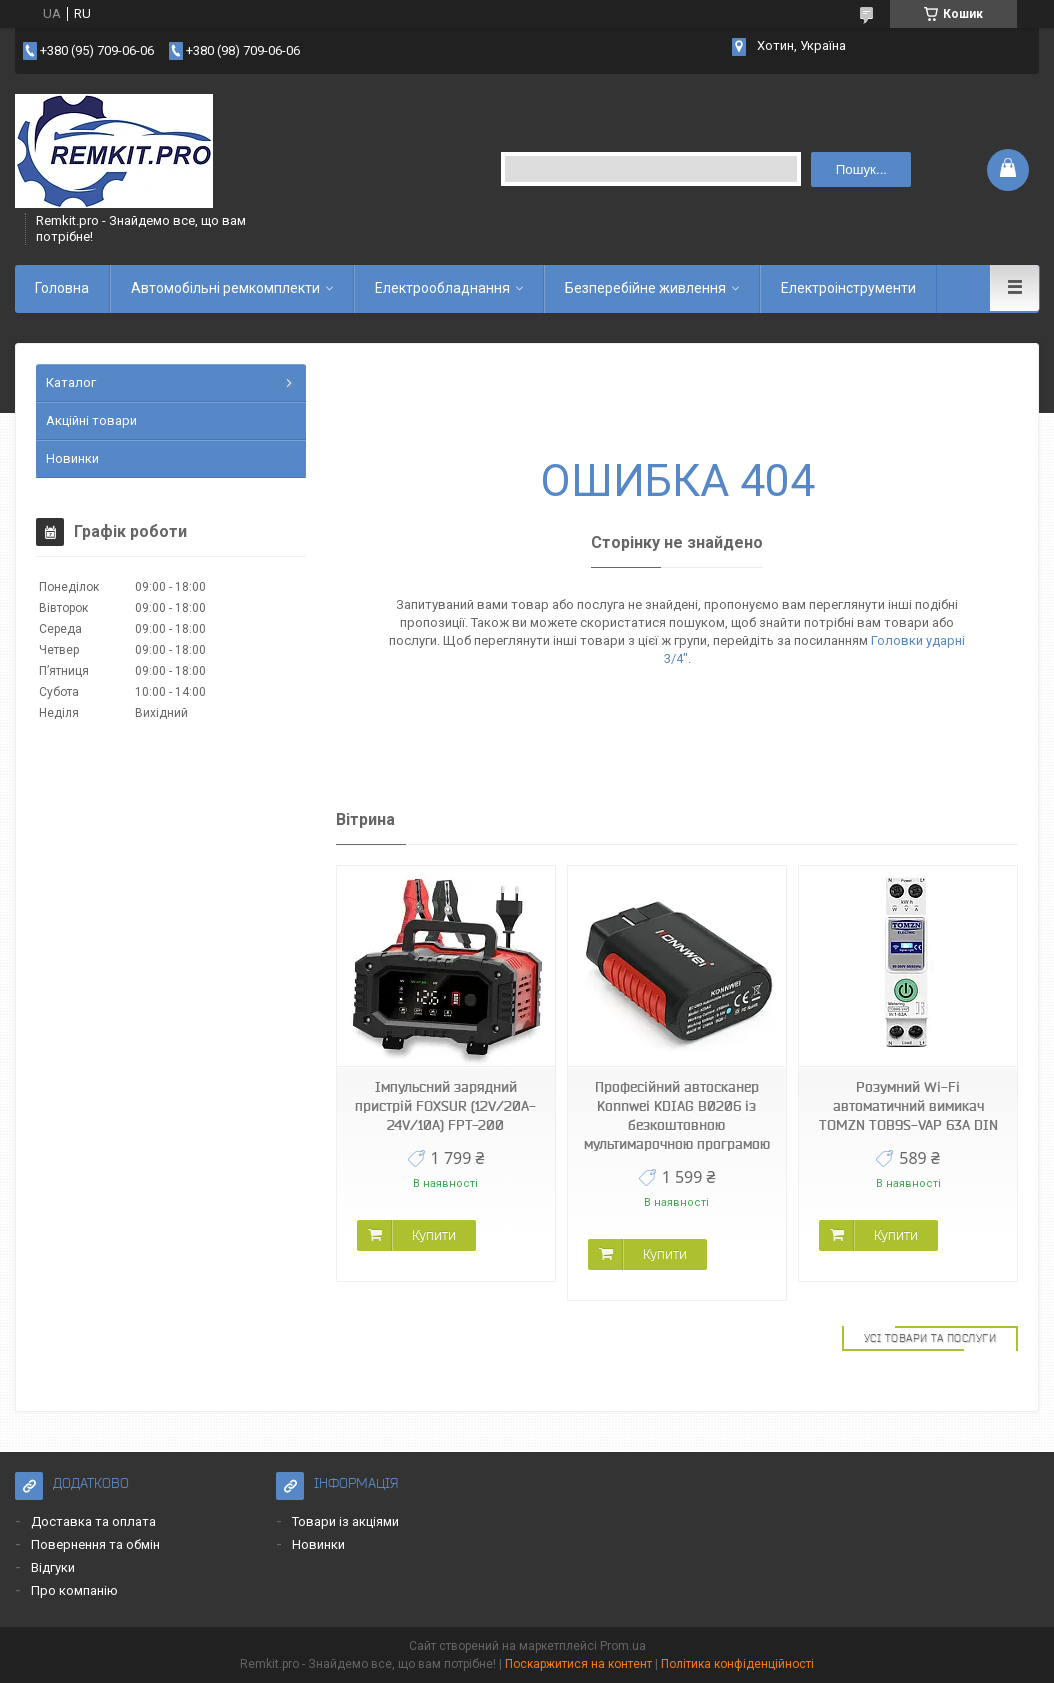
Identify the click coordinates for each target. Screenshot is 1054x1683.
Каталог (71, 382)
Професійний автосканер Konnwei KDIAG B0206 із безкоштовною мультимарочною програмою (677, 1115)
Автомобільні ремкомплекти (225, 288)
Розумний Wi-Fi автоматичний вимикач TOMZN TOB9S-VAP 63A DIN (908, 1106)
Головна (62, 288)
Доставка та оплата (93, 1521)
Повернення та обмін (95, 1544)
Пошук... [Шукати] (861, 169)
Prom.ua (623, 1646)
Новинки (72, 458)
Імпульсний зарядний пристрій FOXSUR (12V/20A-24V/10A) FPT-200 (445, 1106)
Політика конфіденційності (737, 1664)
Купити (434, 1235)
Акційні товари (91, 420)
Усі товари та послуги (930, 1338)
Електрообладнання (442, 288)
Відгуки (53, 1567)
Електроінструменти (848, 288)
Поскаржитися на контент (578, 1664)
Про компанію (74, 1590)
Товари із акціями (345, 1521)
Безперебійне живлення (645, 288)
